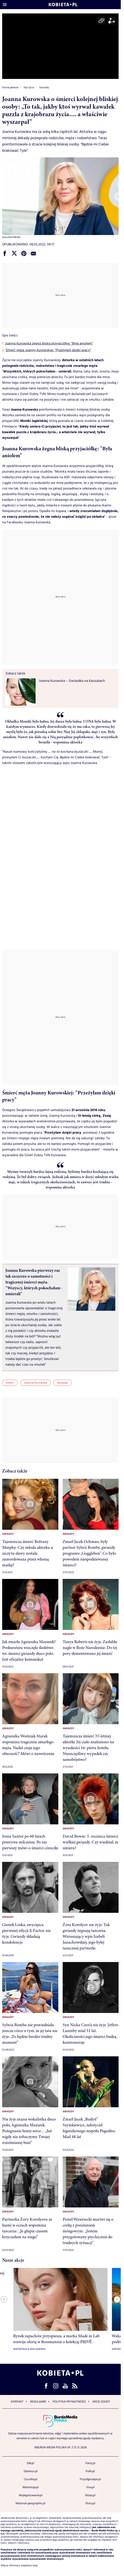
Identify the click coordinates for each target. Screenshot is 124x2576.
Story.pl (90, 2503)
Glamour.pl (31, 2471)
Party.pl (90, 2463)
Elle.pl (30, 2463)
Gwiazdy (62, 1383)
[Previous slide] (4, 2299)
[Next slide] (117, 2299)
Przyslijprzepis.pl (90, 2479)
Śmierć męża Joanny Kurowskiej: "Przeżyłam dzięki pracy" (48, 350)
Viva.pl (90, 2487)
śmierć (10, 1383)
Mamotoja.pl (31, 2487)
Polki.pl (90, 2471)
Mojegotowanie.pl (30, 2495)
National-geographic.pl (30, 2503)
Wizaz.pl (90, 2495)
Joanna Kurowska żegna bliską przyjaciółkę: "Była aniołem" (49, 343)
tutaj (35, 2565)
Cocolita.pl (30, 2479)
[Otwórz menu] (4, 4)
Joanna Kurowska (35, 1383)
